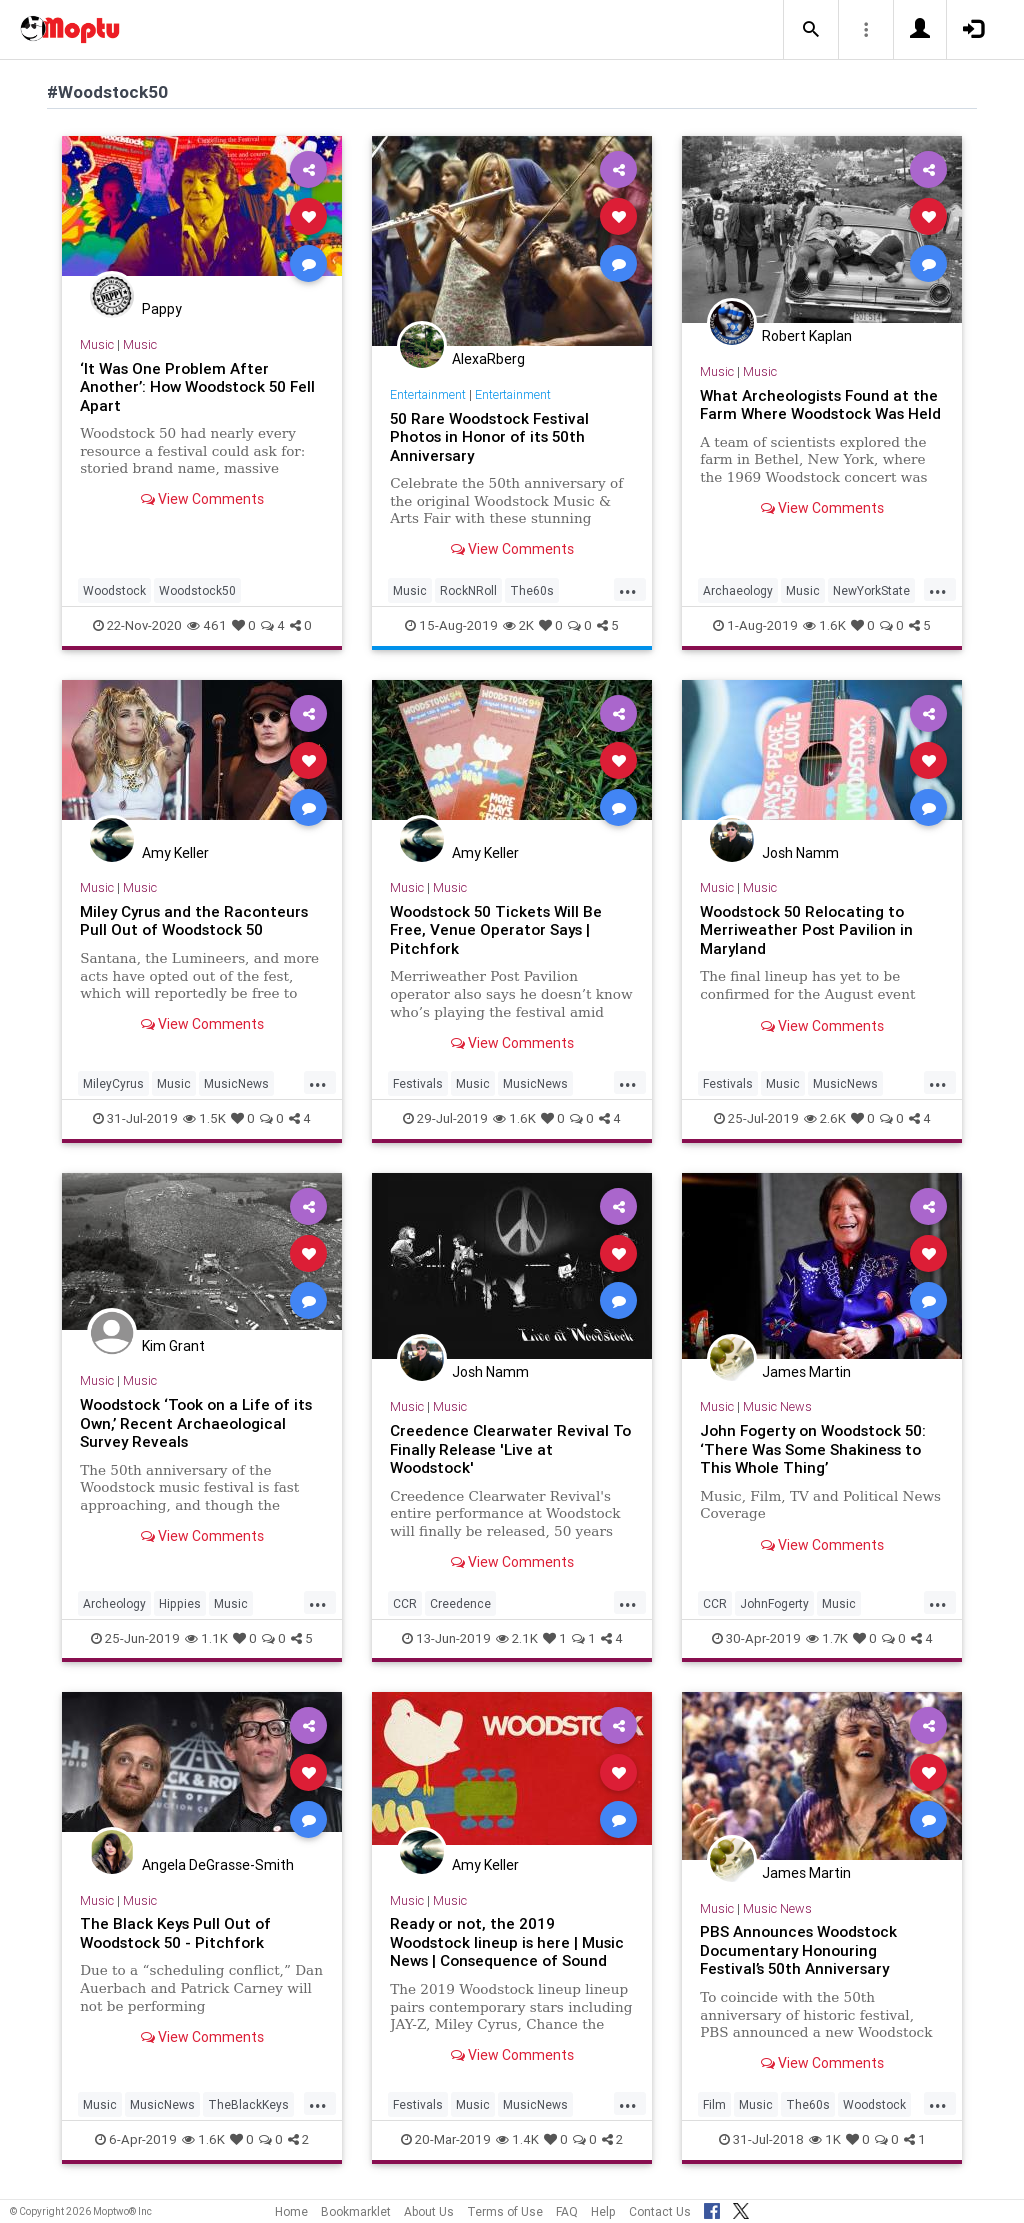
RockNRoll (468, 590)
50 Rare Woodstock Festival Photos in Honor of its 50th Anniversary (490, 437)
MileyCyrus (113, 1083)
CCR (405, 1603)
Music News (777, 1406)
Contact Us (660, 2211)
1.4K (517, 2139)
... (628, 589)
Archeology (114, 1603)
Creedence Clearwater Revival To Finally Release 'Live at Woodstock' (510, 1449)
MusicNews (236, 1083)
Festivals (418, 1083)
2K (518, 625)
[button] (811, 30)
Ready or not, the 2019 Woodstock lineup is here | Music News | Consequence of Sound (507, 1942)
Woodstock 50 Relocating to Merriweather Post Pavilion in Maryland (806, 930)
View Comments (202, 499)
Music (97, 344)
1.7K (827, 1638)
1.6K (824, 625)
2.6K (825, 1118)
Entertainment (428, 394)
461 (207, 625)
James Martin (806, 1372)
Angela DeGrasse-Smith (218, 1865)
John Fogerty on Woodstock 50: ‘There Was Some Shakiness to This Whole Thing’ (814, 1449)
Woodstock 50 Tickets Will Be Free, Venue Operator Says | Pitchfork (497, 930)
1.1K (206, 1638)
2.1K (517, 1638)
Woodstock (114, 590)
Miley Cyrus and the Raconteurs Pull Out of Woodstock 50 (195, 920)
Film (714, 2104)
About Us (429, 2211)
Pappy (162, 309)
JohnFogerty (774, 1603)
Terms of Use (505, 2211)
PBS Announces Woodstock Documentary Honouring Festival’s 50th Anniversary (799, 1950)
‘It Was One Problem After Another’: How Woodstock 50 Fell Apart (198, 387)
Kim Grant (173, 1346)
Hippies (180, 1603)
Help (603, 2211)
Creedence (460, 1603)
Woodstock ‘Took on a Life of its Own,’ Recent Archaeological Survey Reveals (196, 1423)
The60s (532, 590)
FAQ (567, 2211)
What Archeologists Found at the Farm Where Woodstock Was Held (819, 414)
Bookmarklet (356, 2211)
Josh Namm (800, 853)
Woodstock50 (197, 590)
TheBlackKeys (248, 2104)
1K (825, 2139)
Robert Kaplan (807, 336)
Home (291, 2211)
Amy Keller (175, 853)
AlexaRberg (488, 359)
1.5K (204, 1118)
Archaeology (738, 590)
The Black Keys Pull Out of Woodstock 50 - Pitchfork (176, 1932)
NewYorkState (871, 590)
